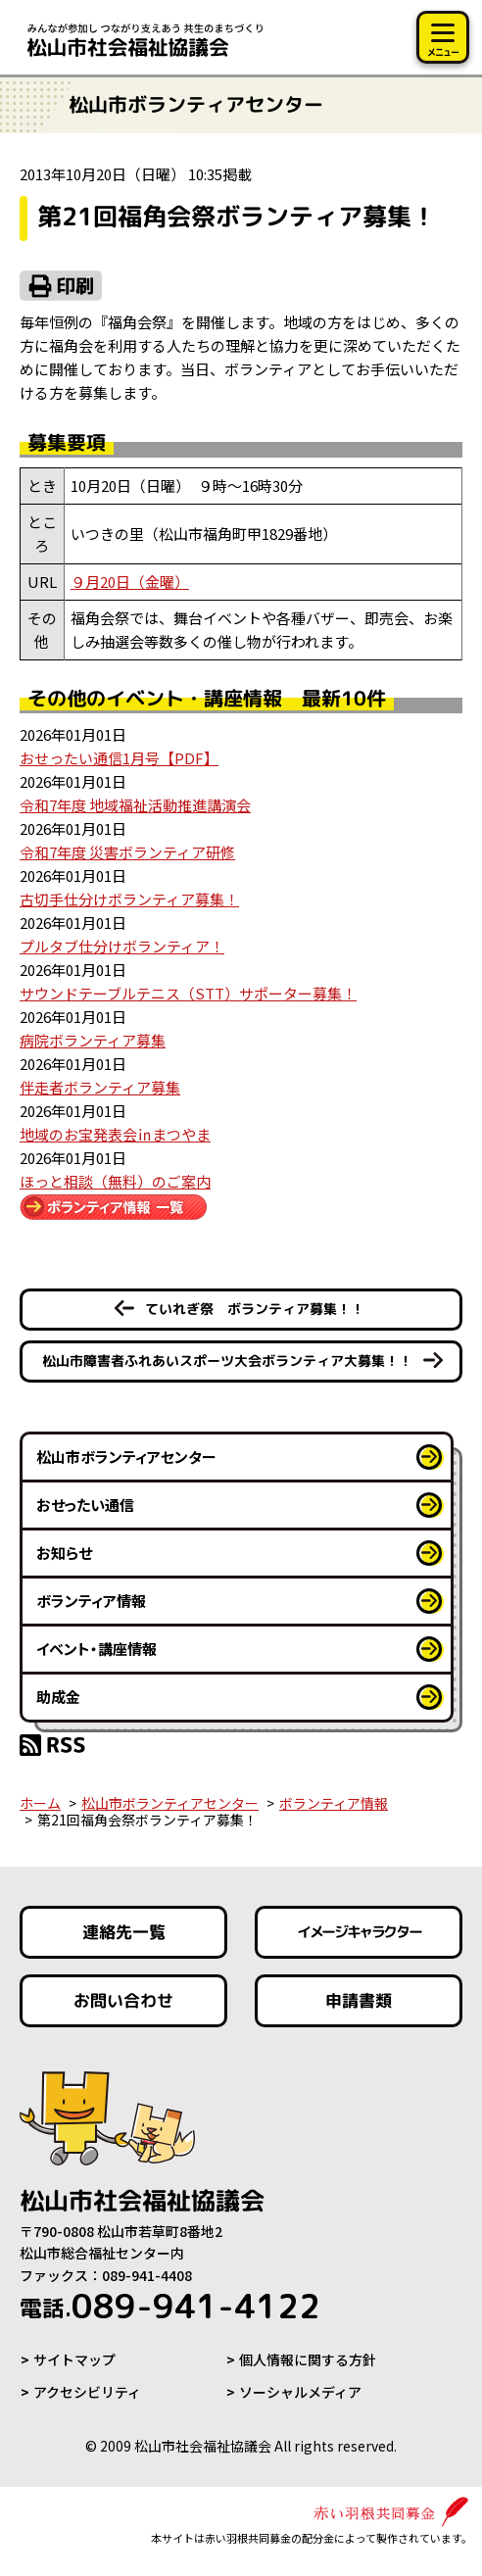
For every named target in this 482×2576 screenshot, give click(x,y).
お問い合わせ (123, 2000)
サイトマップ (74, 2359)
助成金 (58, 1696)
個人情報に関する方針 (307, 2359)
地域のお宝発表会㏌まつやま (115, 1134)
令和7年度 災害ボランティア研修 (127, 852)
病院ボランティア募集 (93, 1040)
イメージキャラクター (358, 1932)
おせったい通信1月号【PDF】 (119, 758)
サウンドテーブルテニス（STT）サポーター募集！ (188, 993)
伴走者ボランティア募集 (100, 1087)
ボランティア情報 (91, 1600)
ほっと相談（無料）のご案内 (115, 1181)
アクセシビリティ (87, 2392)
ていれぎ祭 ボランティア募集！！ (254, 1308)
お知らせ (64, 1552)
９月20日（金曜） (130, 581)
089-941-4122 (170, 2305)
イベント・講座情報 (96, 1648)
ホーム (40, 1803)
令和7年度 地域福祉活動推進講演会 (135, 805)
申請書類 (358, 2000)
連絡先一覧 (124, 1931)
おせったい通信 (85, 1504)
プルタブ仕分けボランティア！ (122, 946)
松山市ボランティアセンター (126, 1456)
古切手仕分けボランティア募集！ (129, 899)
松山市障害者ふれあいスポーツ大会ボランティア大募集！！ (227, 1360)
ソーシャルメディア (300, 2392)
